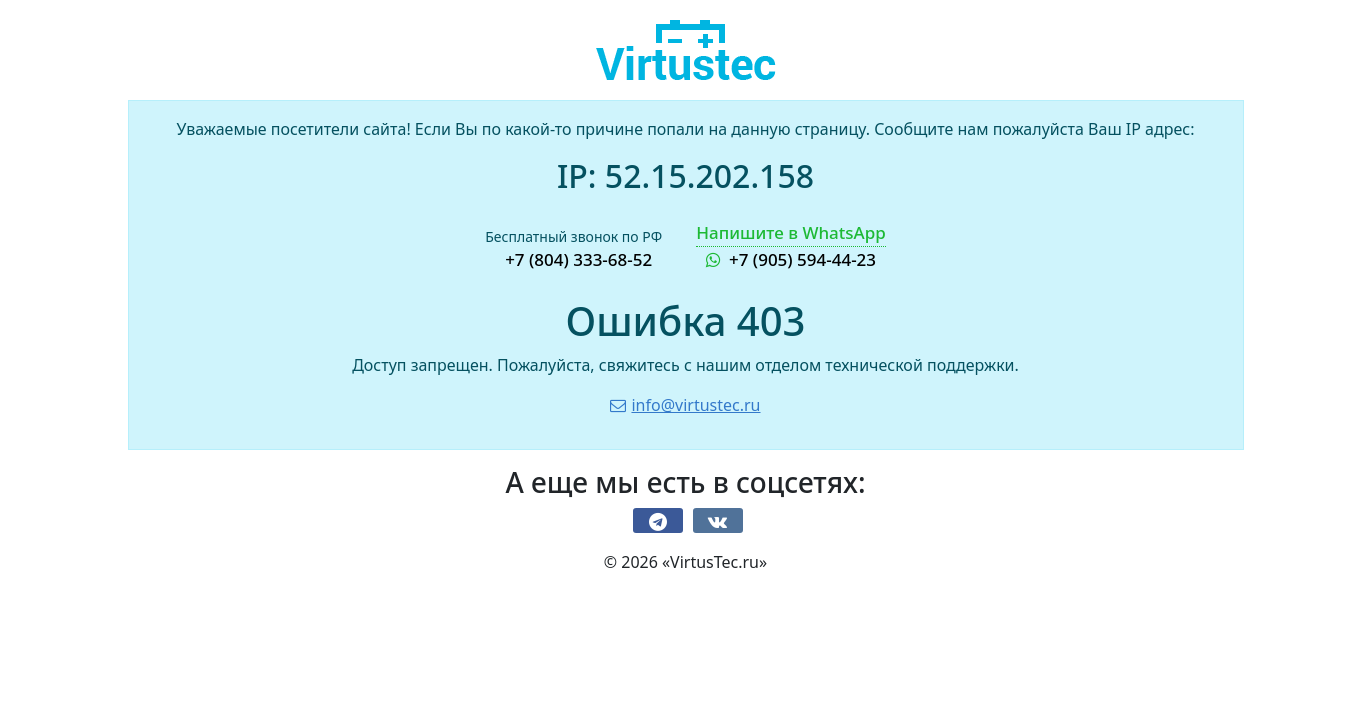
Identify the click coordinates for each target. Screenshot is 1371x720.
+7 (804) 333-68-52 (578, 259)
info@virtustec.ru (685, 405)
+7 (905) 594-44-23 (791, 245)
